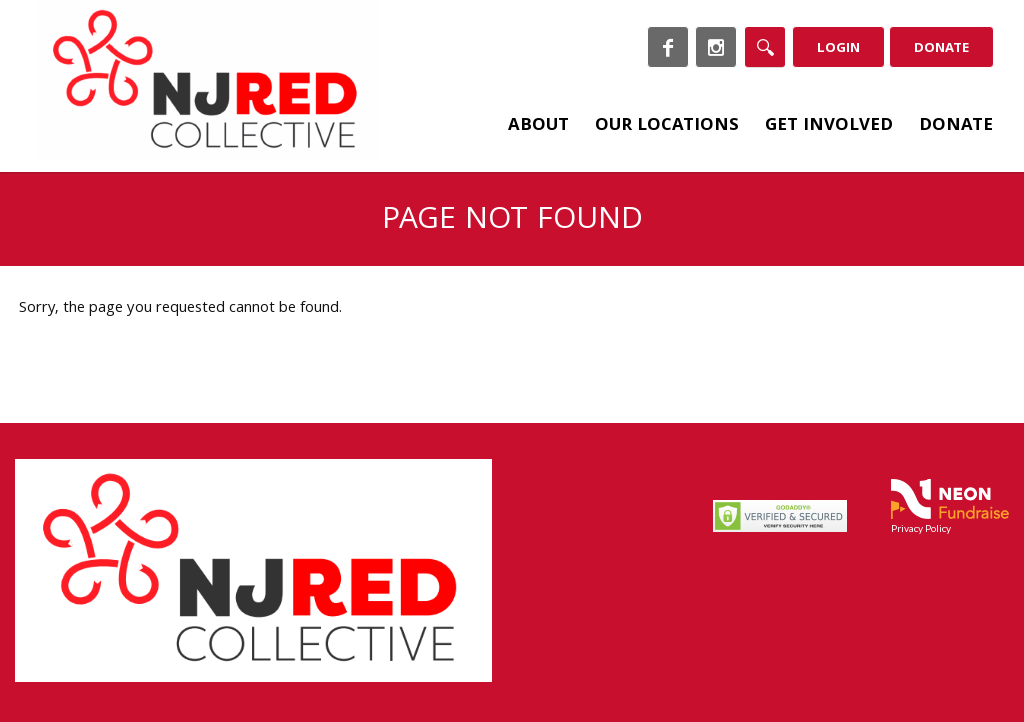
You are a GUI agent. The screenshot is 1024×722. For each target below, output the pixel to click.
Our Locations (667, 126)
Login (838, 49)
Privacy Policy (921, 528)
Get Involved (829, 126)
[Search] (765, 47)
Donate (941, 49)
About (538, 126)
